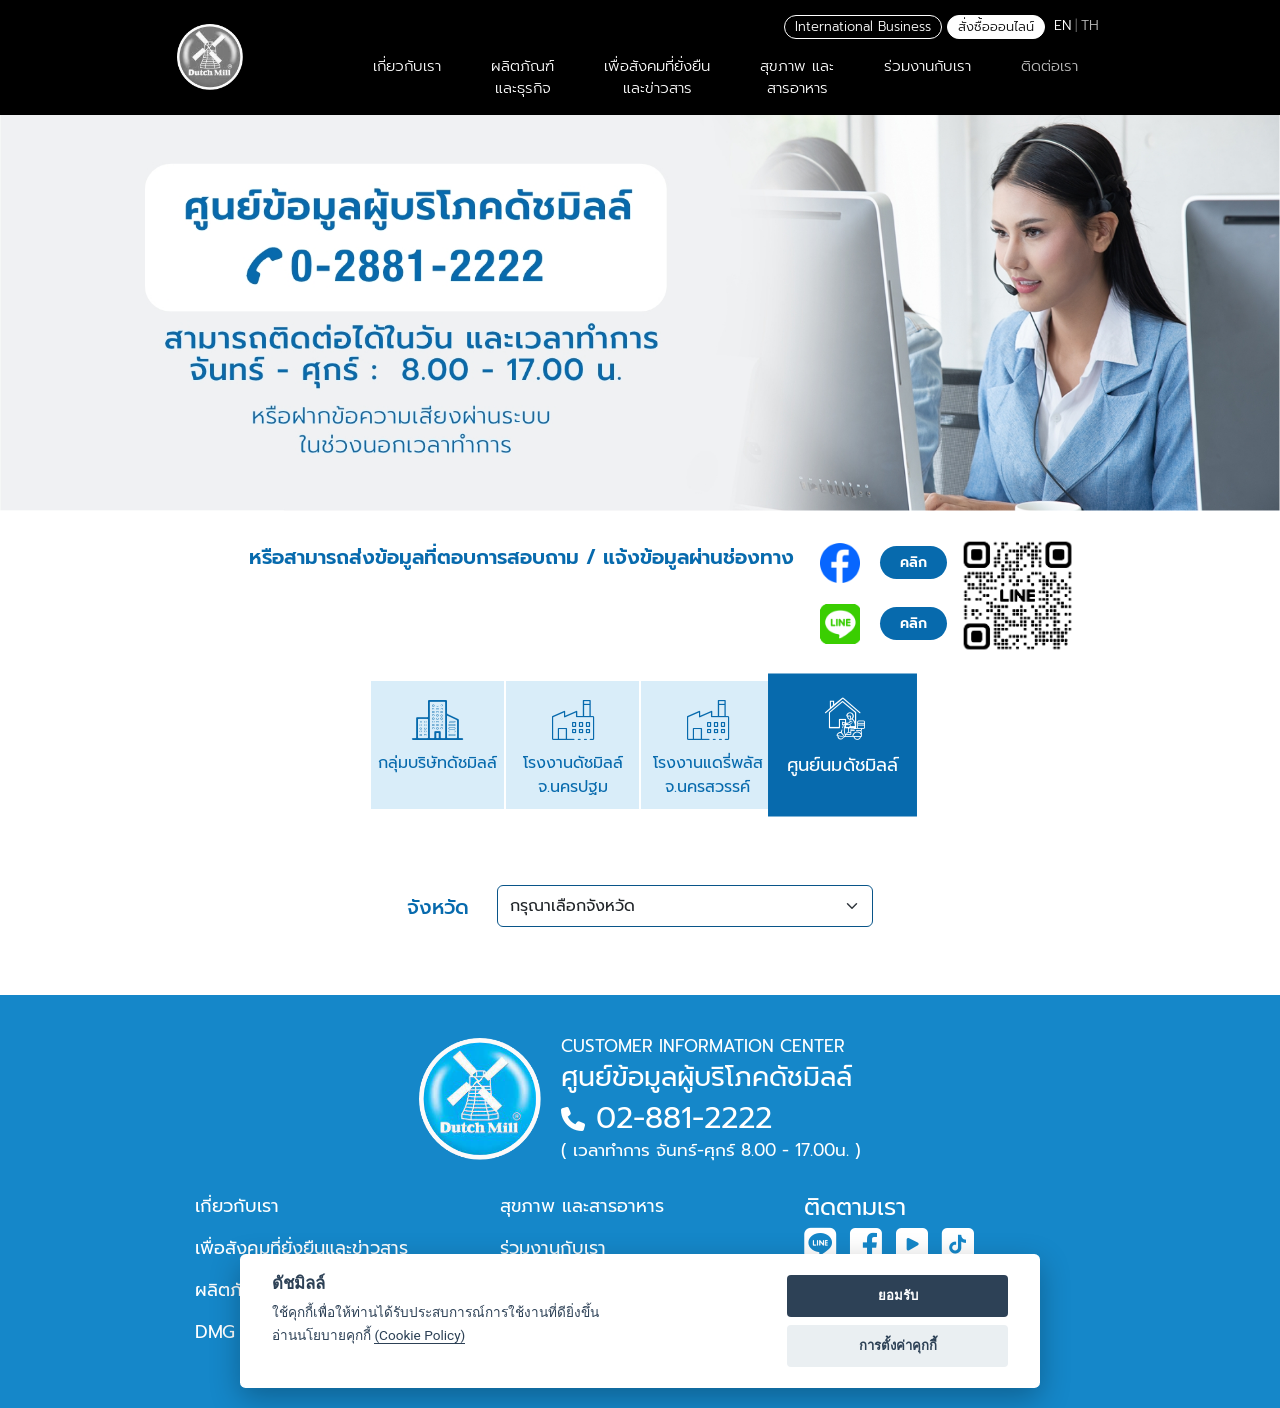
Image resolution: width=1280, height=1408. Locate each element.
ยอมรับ (898, 1295)
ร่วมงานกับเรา (927, 66)
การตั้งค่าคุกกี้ (898, 1345)
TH (1090, 25)
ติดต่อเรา (1049, 66)
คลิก (913, 562)
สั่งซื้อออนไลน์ (996, 26)
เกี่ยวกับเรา (407, 66)
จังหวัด (438, 907)
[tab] (437, 745)
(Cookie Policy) (419, 1335)
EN (1062, 25)
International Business (863, 26)
